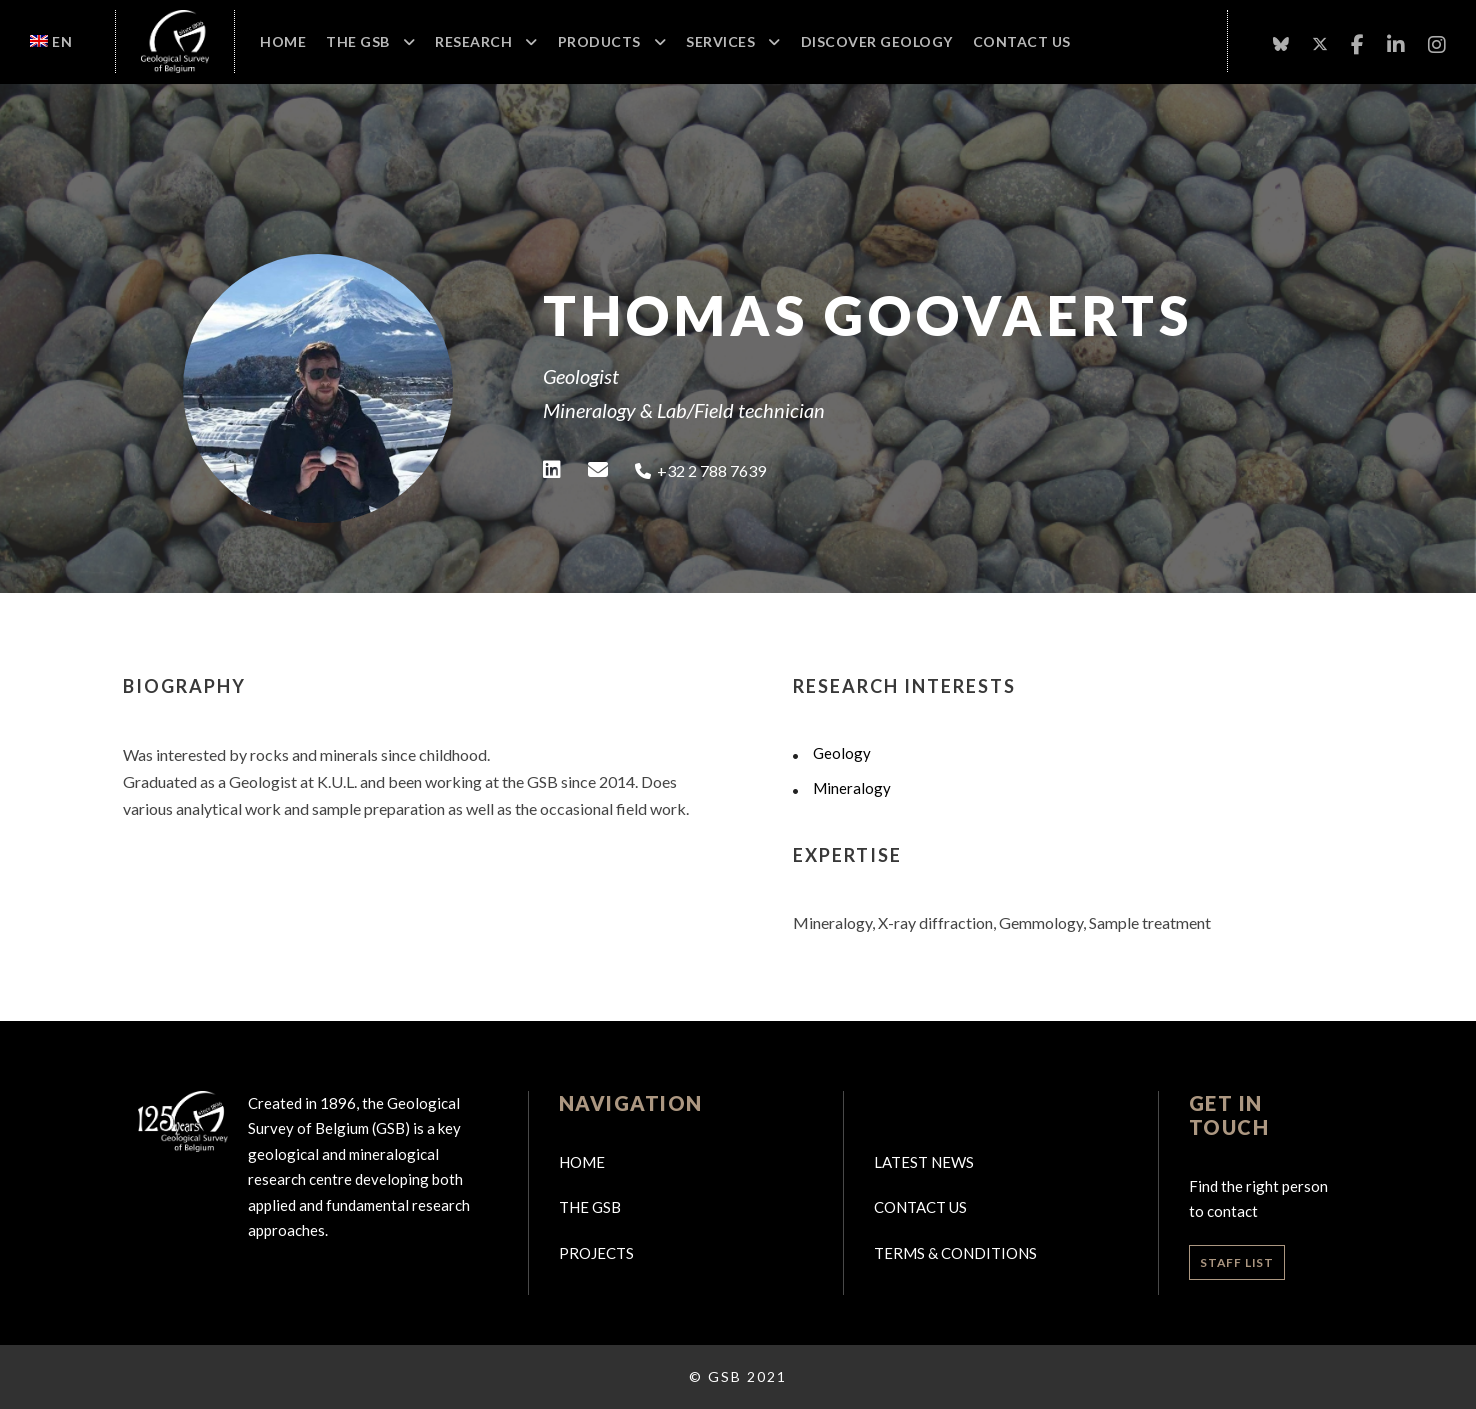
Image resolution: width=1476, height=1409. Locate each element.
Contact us (920, 1207)
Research (473, 41)
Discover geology (877, 41)
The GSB (358, 41)
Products (599, 41)
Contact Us (1022, 41)
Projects (596, 1253)
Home (283, 41)
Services (720, 41)
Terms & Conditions (955, 1253)
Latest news (924, 1162)
